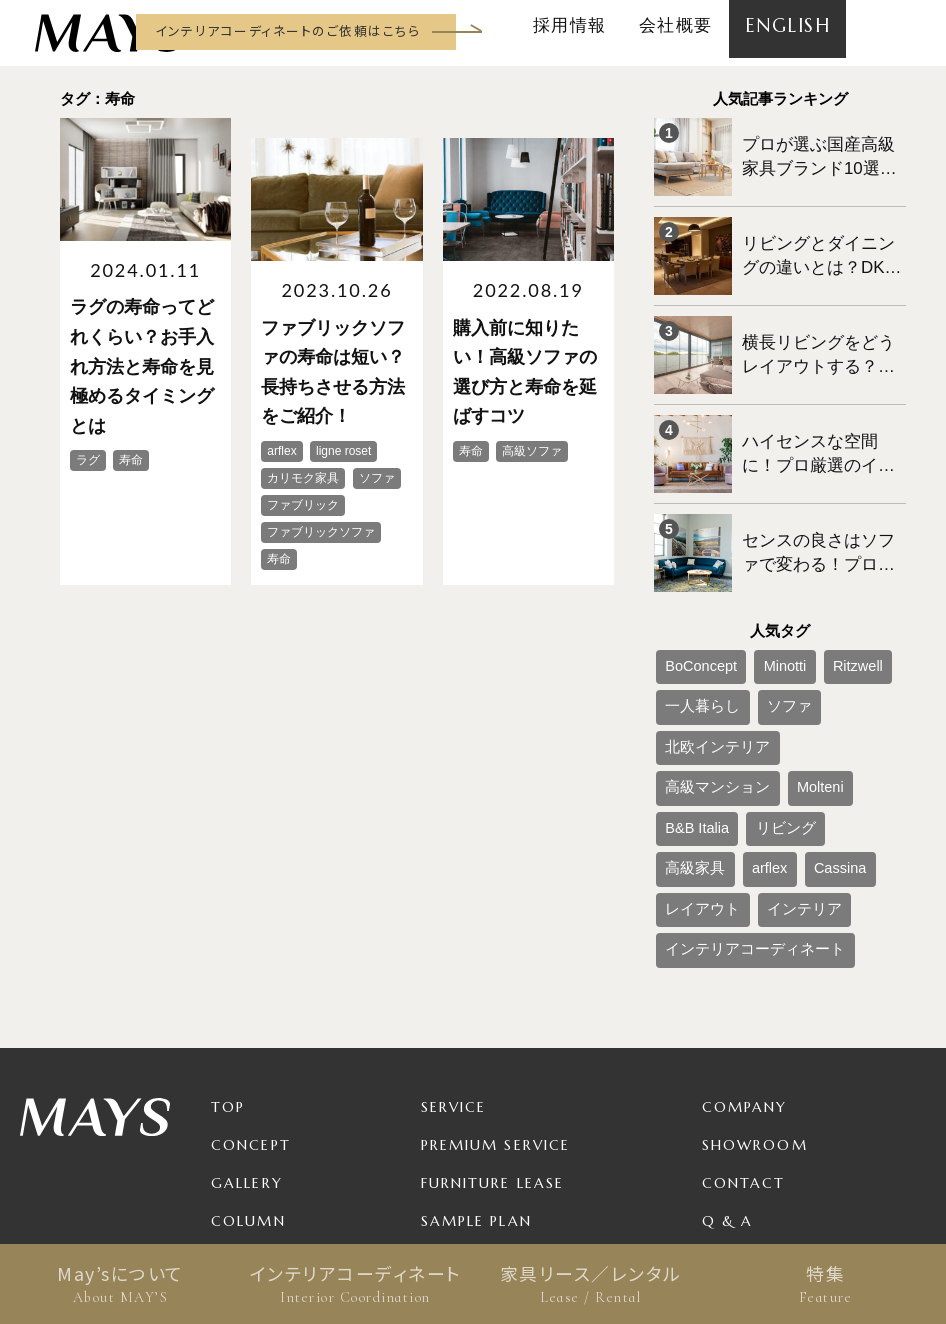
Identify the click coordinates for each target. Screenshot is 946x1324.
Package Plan (483, 1068)
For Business (478, 1144)
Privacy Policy (769, 1068)
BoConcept (691, 598)
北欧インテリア (840, 631)
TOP (228, 916)
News (234, 1068)
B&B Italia (850, 664)
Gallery (247, 992)
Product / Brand (500, 1106)
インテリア (772, 730)
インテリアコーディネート (355, 1284)
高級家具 (754, 697)
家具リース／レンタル (590, 1284)
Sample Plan (476, 1030)
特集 (825, 1284)
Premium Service (496, 954)
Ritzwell (817, 598)
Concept (251, 954)
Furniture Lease (493, 992)
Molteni (785, 664)
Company (745, 916)
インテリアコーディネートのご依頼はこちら (287, 30)
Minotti (758, 598)
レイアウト (692, 730)
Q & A (728, 1030)
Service (454, 916)
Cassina (868, 697)
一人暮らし (692, 631)
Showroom (755, 954)
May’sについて (120, 1284)
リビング (686, 697)
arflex (812, 697)
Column (248, 1030)
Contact (744, 992)
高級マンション (704, 664)
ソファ (760, 631)
